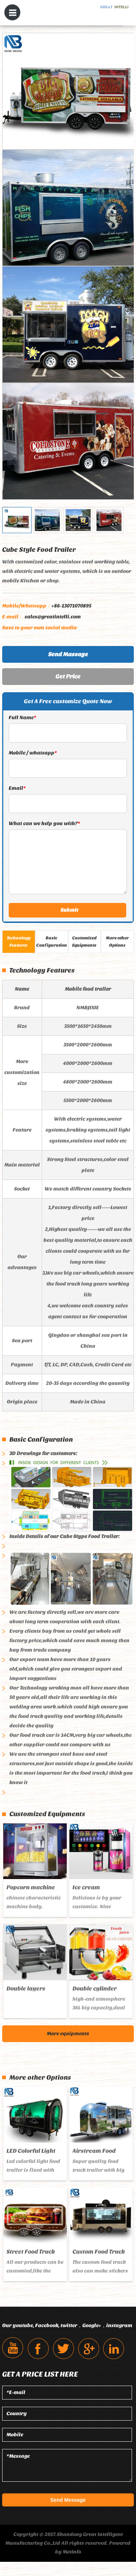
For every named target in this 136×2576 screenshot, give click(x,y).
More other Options (117, 941)
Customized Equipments (84, 941)
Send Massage (68, 654)
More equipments (68, 2033)
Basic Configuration (51, 941)
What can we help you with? (44, 823)
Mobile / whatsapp (33, 753)
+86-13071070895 (46, 606)
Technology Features (18, 941)
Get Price (68, 676)
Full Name (22, 717)
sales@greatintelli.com (41, 617)
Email (17, 788)
